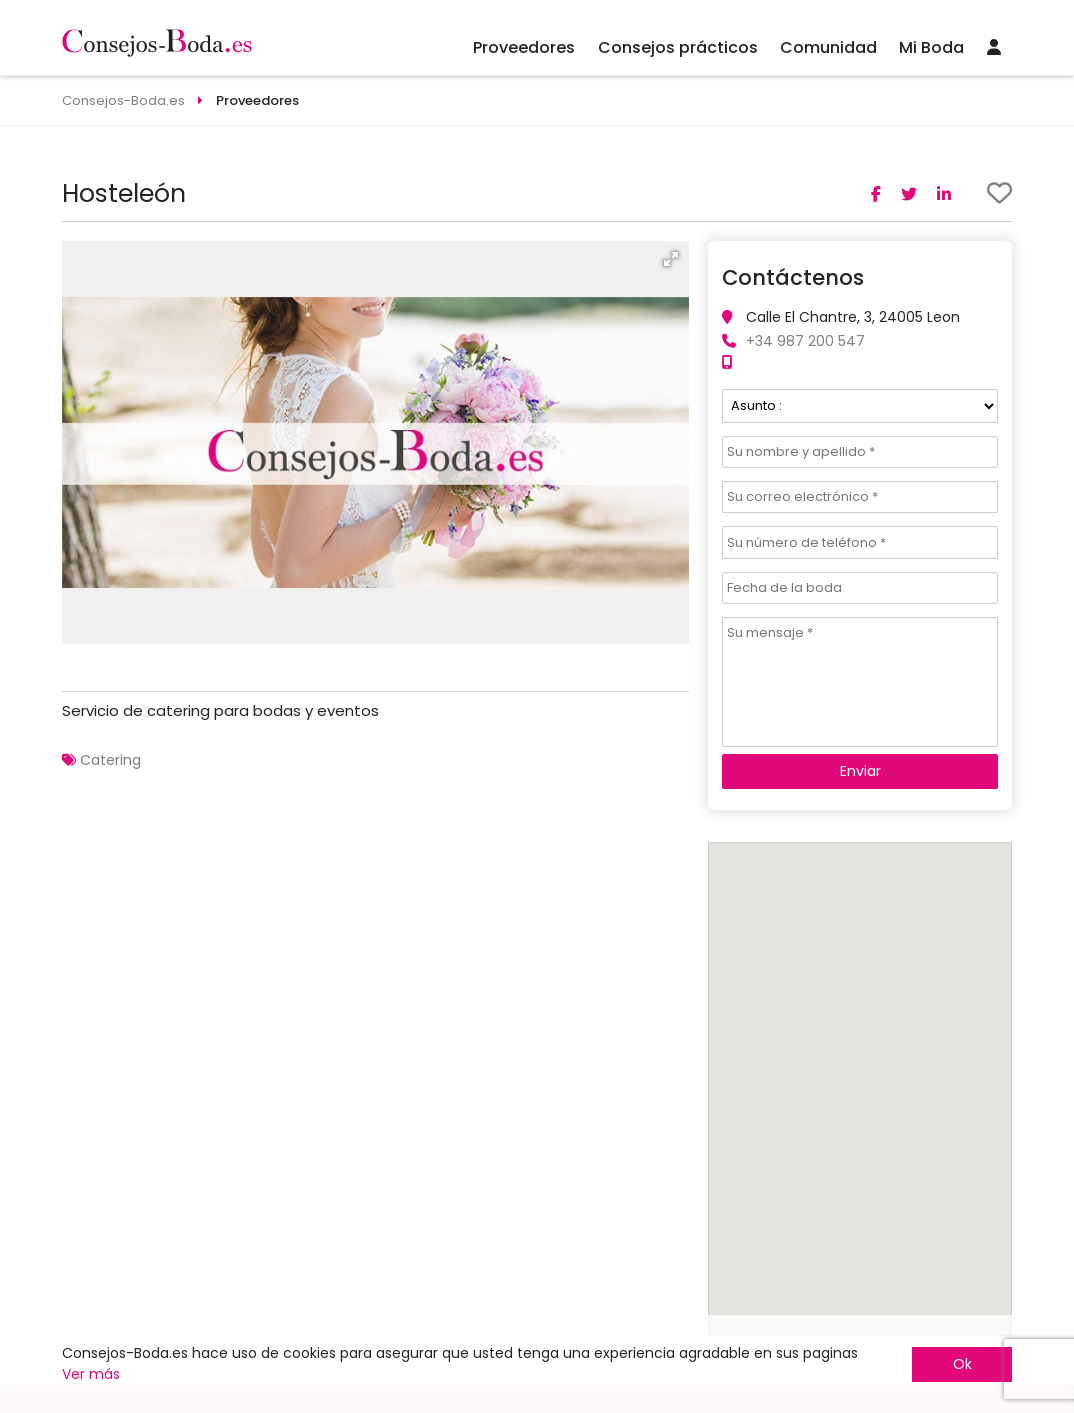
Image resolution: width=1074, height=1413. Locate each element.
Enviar (860, 771)
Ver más (91, 1374)
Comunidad (828, 47)
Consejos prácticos (678, 47)
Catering (110, 760)
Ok (962, 1364)
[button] (671, 259)
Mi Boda (931, 47)
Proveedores (524, 47)
